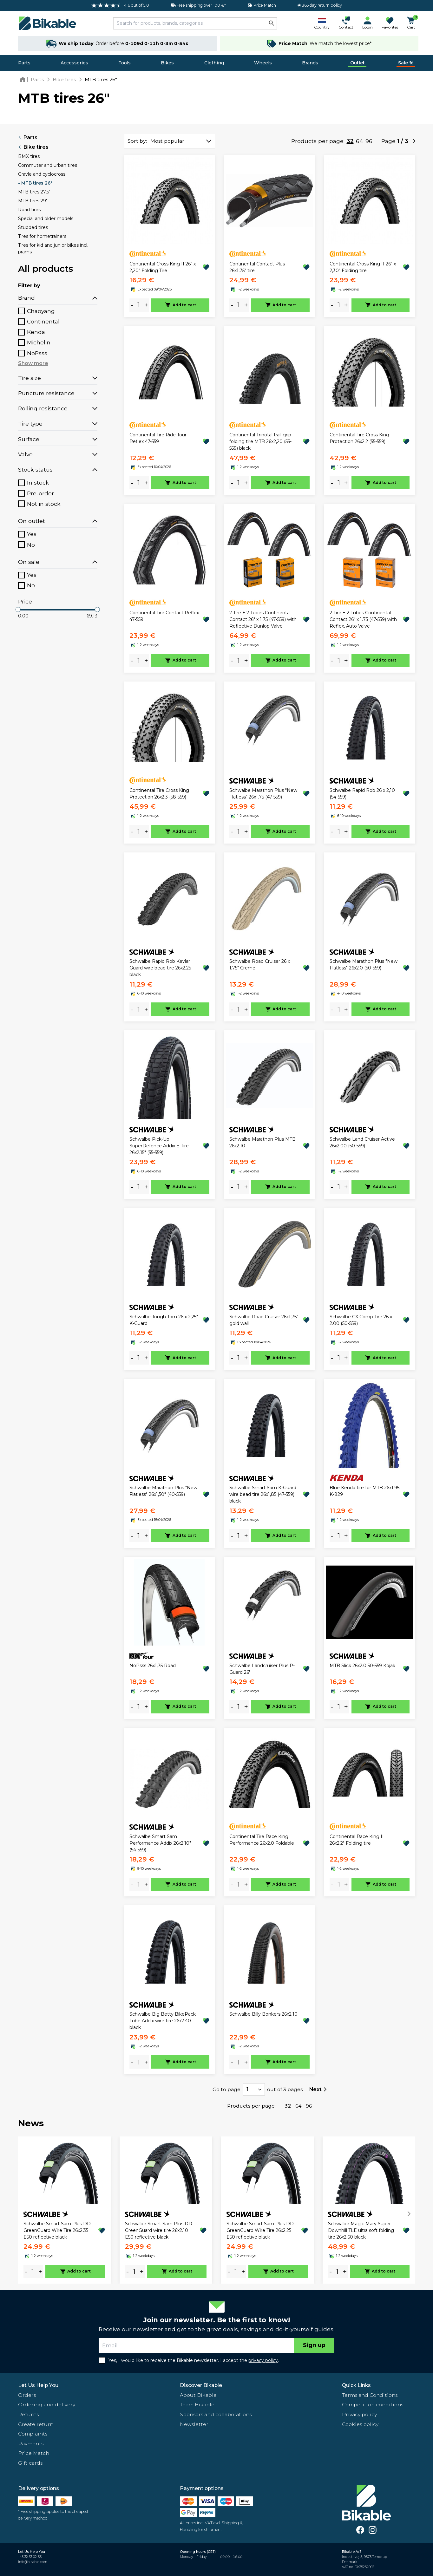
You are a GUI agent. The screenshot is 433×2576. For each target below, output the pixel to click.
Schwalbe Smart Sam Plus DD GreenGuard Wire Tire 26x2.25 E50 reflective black (260, 2230)
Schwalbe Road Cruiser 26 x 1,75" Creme (259, 964)
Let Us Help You (38, 2385)
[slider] (18, 609)
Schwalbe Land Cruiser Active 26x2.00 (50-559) (362, 1142)
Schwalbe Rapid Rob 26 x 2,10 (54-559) (362, 793)
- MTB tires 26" (35, 183)
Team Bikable (197, 2405)
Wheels (263, 63)
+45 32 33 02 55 (30, 2557)
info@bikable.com (32, 2562)
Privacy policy (359, 2414)
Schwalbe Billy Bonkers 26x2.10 (263, 2014)
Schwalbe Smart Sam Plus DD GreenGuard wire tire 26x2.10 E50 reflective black (158, 2230)
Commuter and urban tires (47, 165)
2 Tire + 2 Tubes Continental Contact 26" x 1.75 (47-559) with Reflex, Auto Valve (363, 619)
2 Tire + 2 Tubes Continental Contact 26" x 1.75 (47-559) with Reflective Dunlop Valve (263, 619)
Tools (124, 63)
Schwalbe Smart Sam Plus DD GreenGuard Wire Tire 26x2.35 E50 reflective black (57, 2230)
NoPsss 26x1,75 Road (152, 1665)
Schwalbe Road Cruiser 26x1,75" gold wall (263, 1320)
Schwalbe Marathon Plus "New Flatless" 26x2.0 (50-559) (363, 964)
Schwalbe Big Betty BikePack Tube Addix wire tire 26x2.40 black (162, 2020)
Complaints (32, 2434)
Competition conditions (372, 2405)
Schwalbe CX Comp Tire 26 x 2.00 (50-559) (361, 1320)
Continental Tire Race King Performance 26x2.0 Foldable (261, 1840)
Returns (28, 2414)
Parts (24, 63)
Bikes (167, 63)
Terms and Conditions (369, 2395)
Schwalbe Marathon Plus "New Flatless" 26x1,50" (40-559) (163, 1491)
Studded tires (33, 227)
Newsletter (194, 2424)
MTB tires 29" (33, 201)
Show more (33, 363)
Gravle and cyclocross (41, 174)
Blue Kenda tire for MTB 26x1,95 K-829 (364, 1491)
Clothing (214, 63)
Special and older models (45, 218)
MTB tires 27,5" (34, 192)
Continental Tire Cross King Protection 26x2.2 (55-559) (359, 438)
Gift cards (30, 2463)
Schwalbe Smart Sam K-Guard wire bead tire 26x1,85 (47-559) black (262, 1494)
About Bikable (198, 2395)
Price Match (33, 2453)
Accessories (74, 63)
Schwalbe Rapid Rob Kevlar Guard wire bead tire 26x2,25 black (160, 967)
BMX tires (29, 156)
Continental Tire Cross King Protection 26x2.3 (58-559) (159, 793)
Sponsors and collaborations (216, 2414)
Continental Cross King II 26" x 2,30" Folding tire (363, 267)
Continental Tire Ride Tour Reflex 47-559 (158, 438)
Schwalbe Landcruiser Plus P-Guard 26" (262, 1669)
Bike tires (33, 147)
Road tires (29, 209)
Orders (27, 2395)
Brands (310, 63)
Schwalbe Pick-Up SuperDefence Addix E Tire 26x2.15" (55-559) (159, 1145)
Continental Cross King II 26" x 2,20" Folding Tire (162, 267)
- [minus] (132, 305)
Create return (35, 2424)
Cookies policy (360, 2424)
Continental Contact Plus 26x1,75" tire (257, 267)
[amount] (138, 305)
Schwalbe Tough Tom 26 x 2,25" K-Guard (163, 1320)
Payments (30, 2444)
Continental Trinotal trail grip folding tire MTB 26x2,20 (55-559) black (260, 441)
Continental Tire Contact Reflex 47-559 (164, 616)
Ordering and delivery (46, 2405)
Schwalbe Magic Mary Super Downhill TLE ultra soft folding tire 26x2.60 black (361, 2230)
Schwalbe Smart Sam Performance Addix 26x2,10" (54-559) (160, 1843)
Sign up (314, 2345)
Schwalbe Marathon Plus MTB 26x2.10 (262, 1142)
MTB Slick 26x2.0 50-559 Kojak (362, 1665)
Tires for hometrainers (42, 236)
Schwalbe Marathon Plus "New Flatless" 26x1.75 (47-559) (263, 793)
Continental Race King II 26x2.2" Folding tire (357, 1840)
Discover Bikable (201, 2385)
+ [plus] (146, 305)
